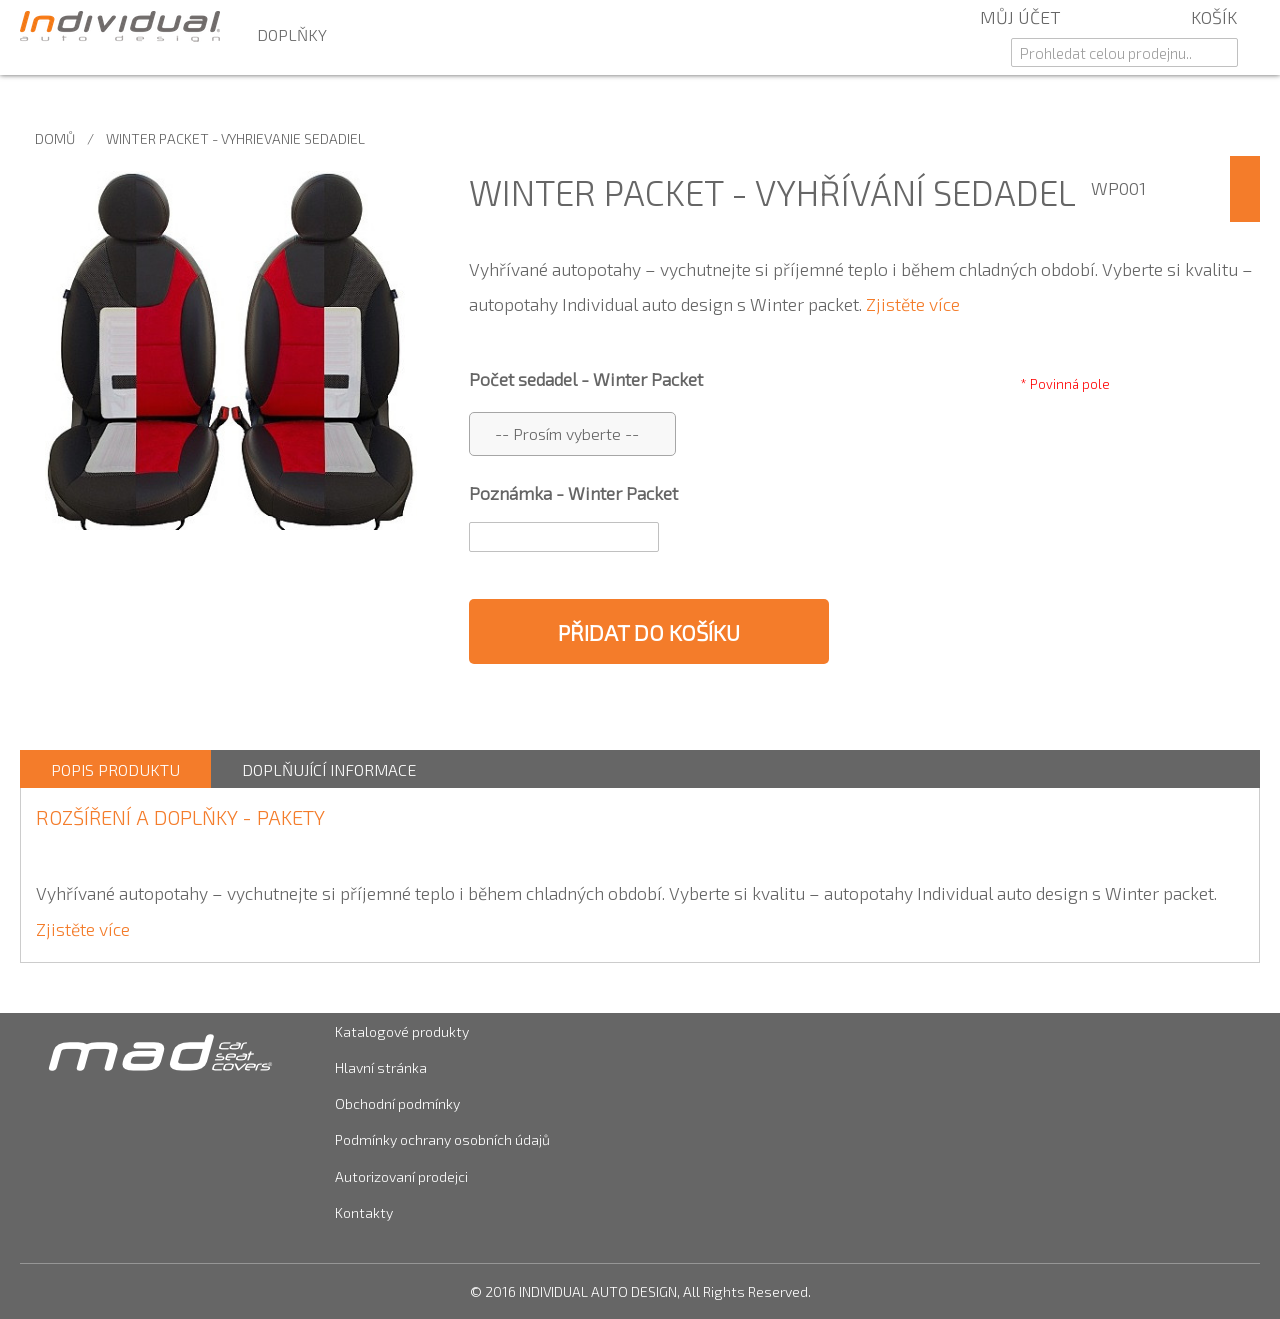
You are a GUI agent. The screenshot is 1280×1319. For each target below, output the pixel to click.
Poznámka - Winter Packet (573, 493)
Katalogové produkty (402, 1031)
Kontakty (364, 1212)
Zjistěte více (913, 304)
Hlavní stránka (381, 1067)
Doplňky (292, 34)
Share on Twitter (590, 710)
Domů (55, 138)
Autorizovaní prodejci (401, 1176)
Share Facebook (550, 710)
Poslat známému (510, 710)
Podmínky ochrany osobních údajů (442, 1139)
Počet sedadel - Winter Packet (586, 379)
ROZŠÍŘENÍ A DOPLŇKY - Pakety (180, 817)
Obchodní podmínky (397, 1103)
